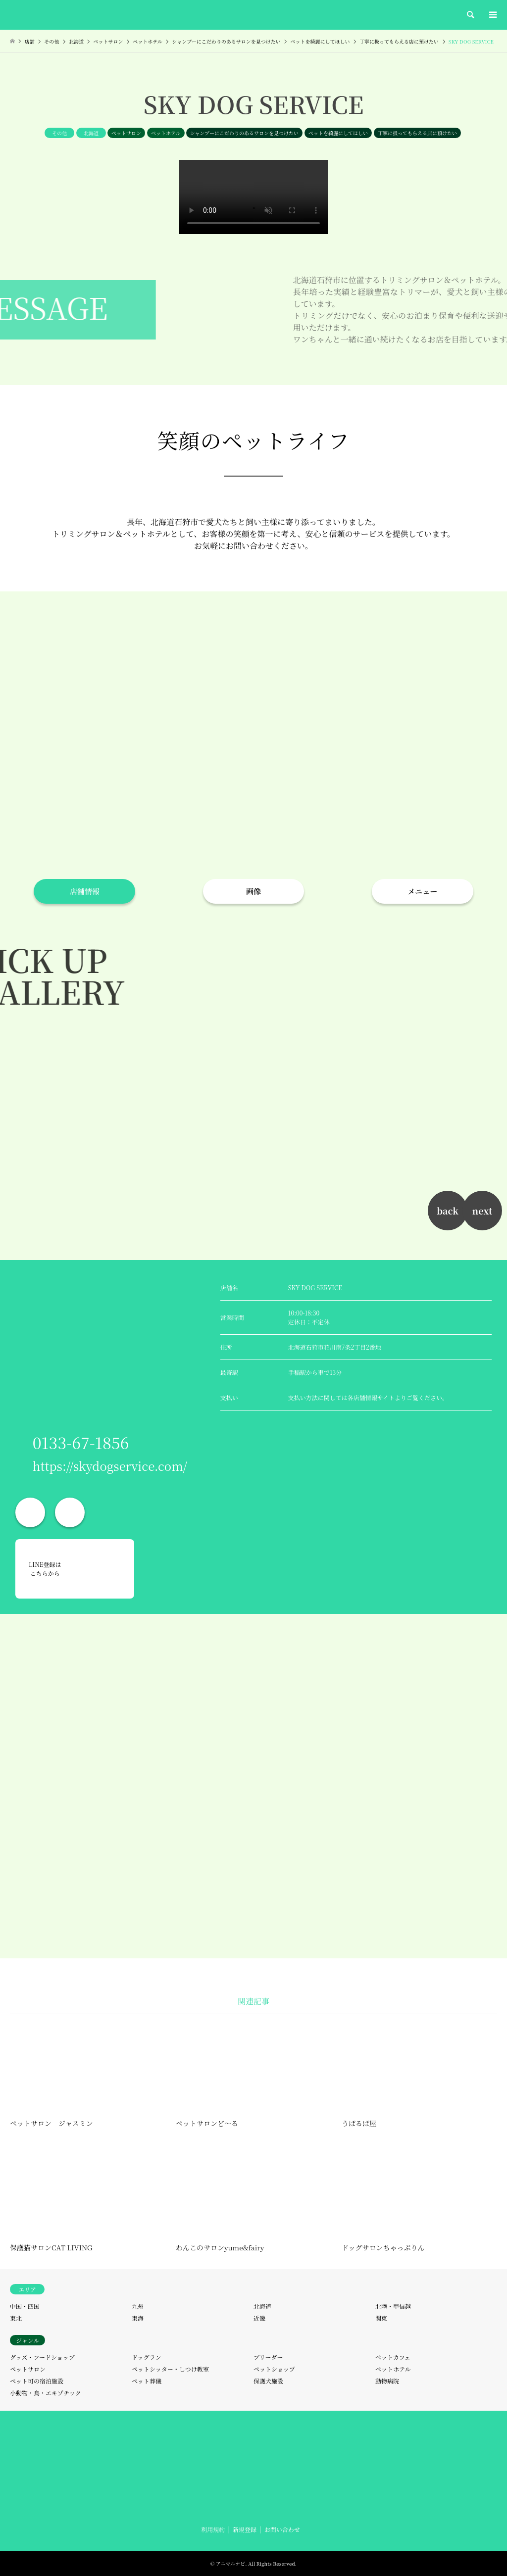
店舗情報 (85, 891)
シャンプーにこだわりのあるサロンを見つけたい (244, 133)
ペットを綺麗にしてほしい (338, 133)
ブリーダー (268, 2357)
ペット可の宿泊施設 (36, 2381)
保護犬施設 (268, 2381)
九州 (138, 2306)
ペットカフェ (392, 2357)
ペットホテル (166, 133)
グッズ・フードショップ (42, 2357)
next (482, 1210)
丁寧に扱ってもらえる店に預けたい (417, 133)
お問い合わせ (282, 2529)
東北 (16, 2318)
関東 (381, 2318)
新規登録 (244, 2529)
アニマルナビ (231, 2563)
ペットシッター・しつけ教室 (170, 2369)
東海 (138, 2318)
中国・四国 (25, 2306)
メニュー (422, 891)
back (447, 1210)
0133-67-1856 (81, 1442)
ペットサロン (126, 133)
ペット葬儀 (146, 2381)
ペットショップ (274, 2369)
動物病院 (387, 2381)
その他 (59, 133)
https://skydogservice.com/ (110, 1465)
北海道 (91, 133)
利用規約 (213, 2529)
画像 (253, 891)
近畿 (259, 2318)
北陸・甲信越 (393, 2306)
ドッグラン (146, 2357)
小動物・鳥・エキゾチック (45, 2392)
